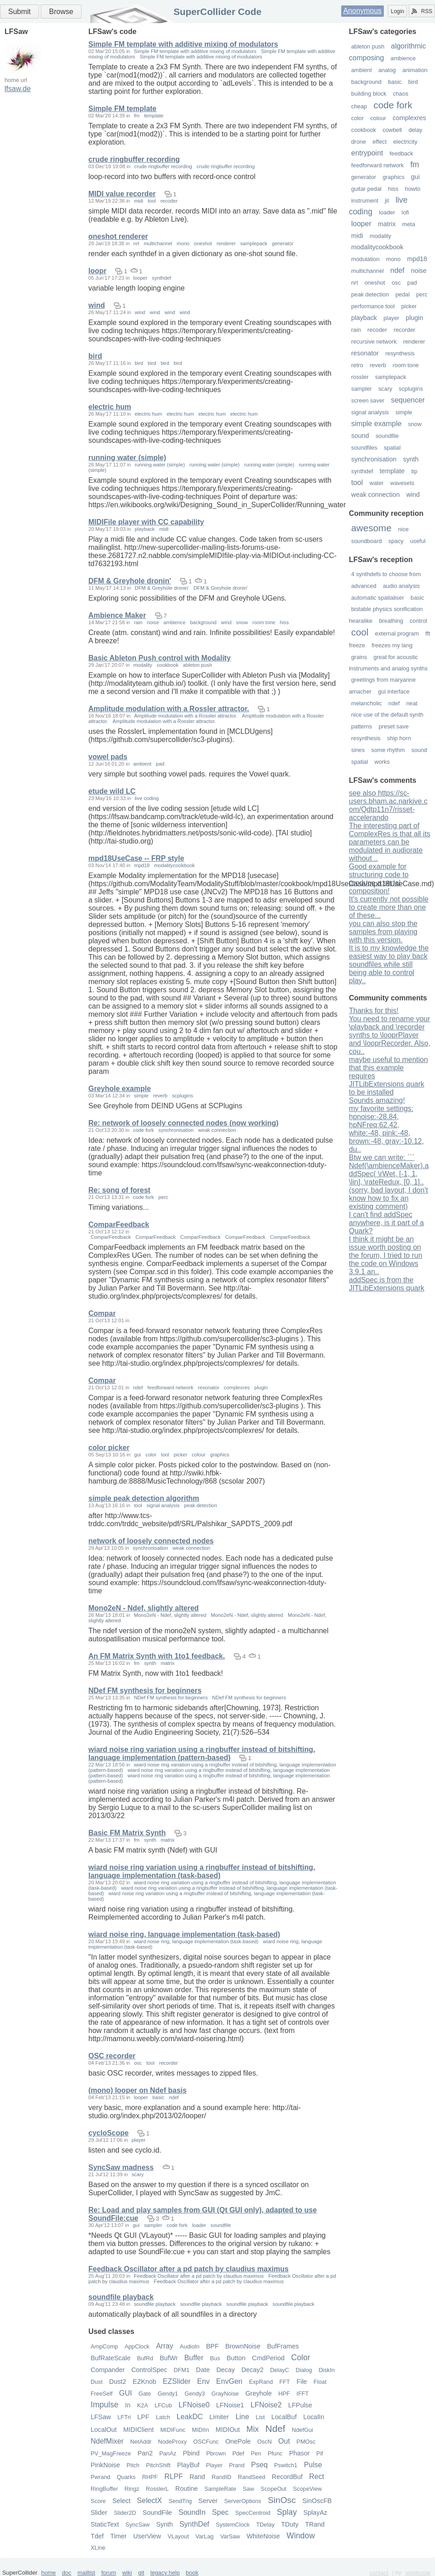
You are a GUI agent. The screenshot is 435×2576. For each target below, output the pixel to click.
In (127, 2405)
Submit (19, 11)
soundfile (387, 435)
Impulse (105, 2404)
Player (214, 2465)
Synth (164, 2524)
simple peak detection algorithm (143, 1498)
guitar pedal (366, 188)
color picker (109, 1447)
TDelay (265, 2524)
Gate (145, 2393)
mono (393, 259)
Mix (252, 2429)
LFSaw (101, 2417)
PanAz (167, 2453)
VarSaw (230, 2536)
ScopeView (307, 2488)
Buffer (193, 2358)
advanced (364, 585)
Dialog (303, 2370)
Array (164, 2346)
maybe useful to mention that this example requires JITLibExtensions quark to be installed (388, 1076)
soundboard (366, 541)
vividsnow (418, 2572)
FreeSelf (101, 2393)
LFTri (123, 2417)
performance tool (373, 306)
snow (415, 424)
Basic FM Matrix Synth (127, 1833)
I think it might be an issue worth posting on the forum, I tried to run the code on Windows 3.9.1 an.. (385, 1255)
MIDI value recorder (122, 194)
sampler (361, 388)
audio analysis (401, 585)
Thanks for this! (373, 1010)
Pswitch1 (285, 2465)
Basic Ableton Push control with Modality (159, 658)
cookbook (363, 129)
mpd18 (417, 258)
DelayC (279, 2370)
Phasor (299, 2453)
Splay (287, 2512)
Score (98, 2501)
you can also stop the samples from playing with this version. (383, 932)
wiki (127, 2572)
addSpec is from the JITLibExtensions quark (386, 1284)
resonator (365, 353)
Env (203, 2381)
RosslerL (157, 2488)
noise (418, 270)
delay (415, 129)
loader (387, 212)
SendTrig (180, 2501)
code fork (392, 105)
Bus (215, 2358)
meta (408, 224)
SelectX (149, 2500)
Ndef (275, 2428)
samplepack (390, 377)
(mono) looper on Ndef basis (137, 2090)
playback (364, 317)
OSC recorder (111, 2056)
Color (300, 2357)
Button (236, 2358)
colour (378, 118)
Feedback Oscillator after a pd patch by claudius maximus (188, 2269)
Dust (96, 2381)
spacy (395, 541)
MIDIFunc (172, 2429)
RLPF (173, 2476)
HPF (284, 2393)
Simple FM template (122, 108)
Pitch (132, 2465)
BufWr (169, 2358)
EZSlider (176, 2381)
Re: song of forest (119, 1190)
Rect (316, 2476)
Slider (99, 2512)
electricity (405, 141)
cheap (359, 106)
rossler (359, 377)
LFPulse (300, 2405)
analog (387, 70)
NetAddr (140, 2441)
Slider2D (125, 2512)
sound (360, 435)
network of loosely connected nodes (151, 1541)
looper (361, 224)
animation (415, 70)
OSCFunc (206, 2441)
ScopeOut (273, 2488)
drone (358, 141)
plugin (414, 317)
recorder (405, 329)
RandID (221, 2477)
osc (396, 282)
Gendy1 (168, 2393)
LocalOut (104, 2429)
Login (397, 11)
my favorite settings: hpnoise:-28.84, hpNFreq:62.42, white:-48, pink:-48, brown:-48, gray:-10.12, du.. (386, 1129)
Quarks (126, 2477)
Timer (118, 2536)
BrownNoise (243, 2346)
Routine (186, 2488)
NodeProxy (172, 2441)
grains (359, 657)
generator (363, 177)
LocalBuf (284, 2417)
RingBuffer (104, 2488)
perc (421, 294)
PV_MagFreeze (111, 2453)
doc (67, 2572)
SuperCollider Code (217, 11)
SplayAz (316, 2512)
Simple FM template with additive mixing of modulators (183, 44)
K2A (142, 2405)
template (392, 471)
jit (387, 200)
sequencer (408, 400)
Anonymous (362, 11)
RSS (421, 11)
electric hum (109, 407)
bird (413, 81)
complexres (409, 117)
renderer (414, 341)
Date (203, 2369)
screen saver (367, 400)
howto (412, 188)
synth (410, 459)
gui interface (394, 691)
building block (369, 93)
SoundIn (192, 2512)
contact (379, 2572)
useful (417, 541)
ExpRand (261, 2381)
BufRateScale (110, 2358)
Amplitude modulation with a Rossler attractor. (168, 709)
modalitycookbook (377, 247)
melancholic (366, 703)
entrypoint (367, 153)
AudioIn (189, 2346)
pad (412, 282)
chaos (400, 93)
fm (414, 164)
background (366, 81)
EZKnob (144, 2381)
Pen (256, 2453)
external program (397, 633)
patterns (361, 726)
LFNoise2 (266, 2405)
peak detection (370, 294)
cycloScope (108, 2133)
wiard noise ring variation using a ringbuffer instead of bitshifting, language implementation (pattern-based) (201, 1753)
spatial (392, 447)
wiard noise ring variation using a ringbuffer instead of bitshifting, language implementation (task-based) (201, 1871)
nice (403, 529)
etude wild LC (111, 791)
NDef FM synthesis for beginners (145, 1690)
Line (242, 2417)
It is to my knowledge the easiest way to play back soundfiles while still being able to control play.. (389, 964)
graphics (393, 177)
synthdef (362, 471)
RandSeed (251, 2477)
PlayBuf (188, 2465)
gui (415, 176)
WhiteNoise (263, 2536)
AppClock (137, 2346)
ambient (361, 70)
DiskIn (327, 2370)
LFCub (163, 2405)
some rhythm (388, 750)
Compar (102, 1313)
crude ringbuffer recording (134, 159)
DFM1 (181, 2370)
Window (300, 2535)
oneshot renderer (118, 236)
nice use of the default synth (387, 714)
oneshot (374, 282)
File (301, 2381)
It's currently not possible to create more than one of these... (389, 907)
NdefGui (302, 2429)
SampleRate (220, 2488)
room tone (406, 365)
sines (358, 750)
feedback (401, 153)
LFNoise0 (194, 2405)
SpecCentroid (253, 2512)
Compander (108, 2369)
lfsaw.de (18, 88)
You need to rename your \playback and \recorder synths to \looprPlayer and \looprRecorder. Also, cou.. (389, 1035)
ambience (403, 58)
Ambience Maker (117, 615)
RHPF (150, 2477)
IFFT (302, 2393)
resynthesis (400, 353)
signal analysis (370, 412)
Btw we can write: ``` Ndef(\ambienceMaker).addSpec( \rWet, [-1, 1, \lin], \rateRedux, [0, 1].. (389, 1170)
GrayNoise (225, 2393)
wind (413, 494)
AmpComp (104, 2346)
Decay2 (253, 2369)
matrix (387, 224)
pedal (403, 294)
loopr (97, 271)
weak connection (375, 494)
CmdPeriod (268, 2358)
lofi (405, 212)
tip (414, 471)
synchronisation (373, 459)
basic (394, 81)
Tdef (97, 2536)
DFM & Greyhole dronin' (129, 581)
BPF (212, 2346)
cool (359, 632)
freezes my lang (392, 645)
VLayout (178, 2536)
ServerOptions (242, 2501)
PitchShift (158, 2465)
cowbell (392, 129)
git (141, 2572)
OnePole (238, 2441)
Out (284, 2441)
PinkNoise (105, 2465)
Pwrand (100, 2477)
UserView (147, 2536)
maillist (86, 2572)
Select (121, 2500)
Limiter (219, 2417)
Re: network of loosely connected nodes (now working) (183, 1123)
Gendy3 (194, 2393)
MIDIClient (138, 2429)
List (260, 2417)
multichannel (367, 270)
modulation (365, 259)
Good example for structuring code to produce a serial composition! (379, 879)
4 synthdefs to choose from (386, 574)
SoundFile (157, 2512)
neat (411, 703)
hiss (393, 188)
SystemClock (233, 2524)
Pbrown (216, 2453)
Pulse (313, 2465)
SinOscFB (317, 2500)
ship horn (399, 738)
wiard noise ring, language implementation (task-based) (184, 1934)
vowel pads (107, 757)
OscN (264, 2441)
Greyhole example (119, 1088)
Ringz (132, 2488)
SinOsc (282, 2500)
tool (357, 482)
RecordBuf (287, 2476)
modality (381, 236)
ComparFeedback (118, 1224)
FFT (284, 2381)
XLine (98, 2547)
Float (320, 2381)
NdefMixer (107, 2441)
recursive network (373, 341)
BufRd (145, 2358)
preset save (394, 726)
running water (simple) (127, 457)
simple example (376, 423)
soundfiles (364, 447)
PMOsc (305, 2441)
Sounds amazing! (377, 1100)
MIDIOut (228, 2429)
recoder (377, 329)
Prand (236, 2465)
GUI (125, 2393)
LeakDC (190, 2417)
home (48, 2572)
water (376, 483)
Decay (225, 2369)
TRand (314, 2524)
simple (404, 412)
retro (357, 365)
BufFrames (283, 2346)
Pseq (259, 2465)
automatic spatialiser (377, 597)
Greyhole (258, 2393)
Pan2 (145, 2453)
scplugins (411, 388)
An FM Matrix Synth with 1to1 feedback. (156, 1656)
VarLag (204, 2536)
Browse (61, 11)
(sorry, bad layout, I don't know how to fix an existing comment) (388, 1198)
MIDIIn (200, 2429)
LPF (143, 2417)
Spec (220, 2512)
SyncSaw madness (121, 2167)
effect (379, 141)
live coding (147, 798)
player (391, 318)
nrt (354, 282)
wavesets (402, 483)
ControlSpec (149, 2369)
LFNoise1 (230, 2405)
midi (357, 235)
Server (208, 2500)
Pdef (238, 2453)
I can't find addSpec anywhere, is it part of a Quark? (386, 1223)
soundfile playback (121, 2297)
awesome (371, 528)
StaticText (105, 2524)
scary (385, 388)
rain (356, 329)
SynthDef (194, 2524)
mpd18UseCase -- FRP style (136, 858)
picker (408, 306)
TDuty (289, 2524)
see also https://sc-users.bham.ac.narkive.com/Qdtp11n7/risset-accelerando (388, 805)
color (357, 118)
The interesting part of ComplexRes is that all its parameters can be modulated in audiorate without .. (389, 842)
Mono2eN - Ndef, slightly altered (143, 1608)
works (381, 761)
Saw (248, 2488)
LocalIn (313, 2417)
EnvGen (229, 2381)
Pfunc (275, 2453)
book (192, 2572)
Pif (319, 2453)
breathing (391, 620)
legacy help (165, 2572)
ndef (397, 270)
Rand (197, 2476)
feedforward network (377, 165)
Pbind (191, 2453)
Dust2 (117, 2381)
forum (109, 2572)
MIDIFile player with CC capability (146, 522)
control (418, 620)
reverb (378, 365)
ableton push (367, 46)
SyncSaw (138, 2524)
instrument (364, 200)
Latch (163, 2417)
